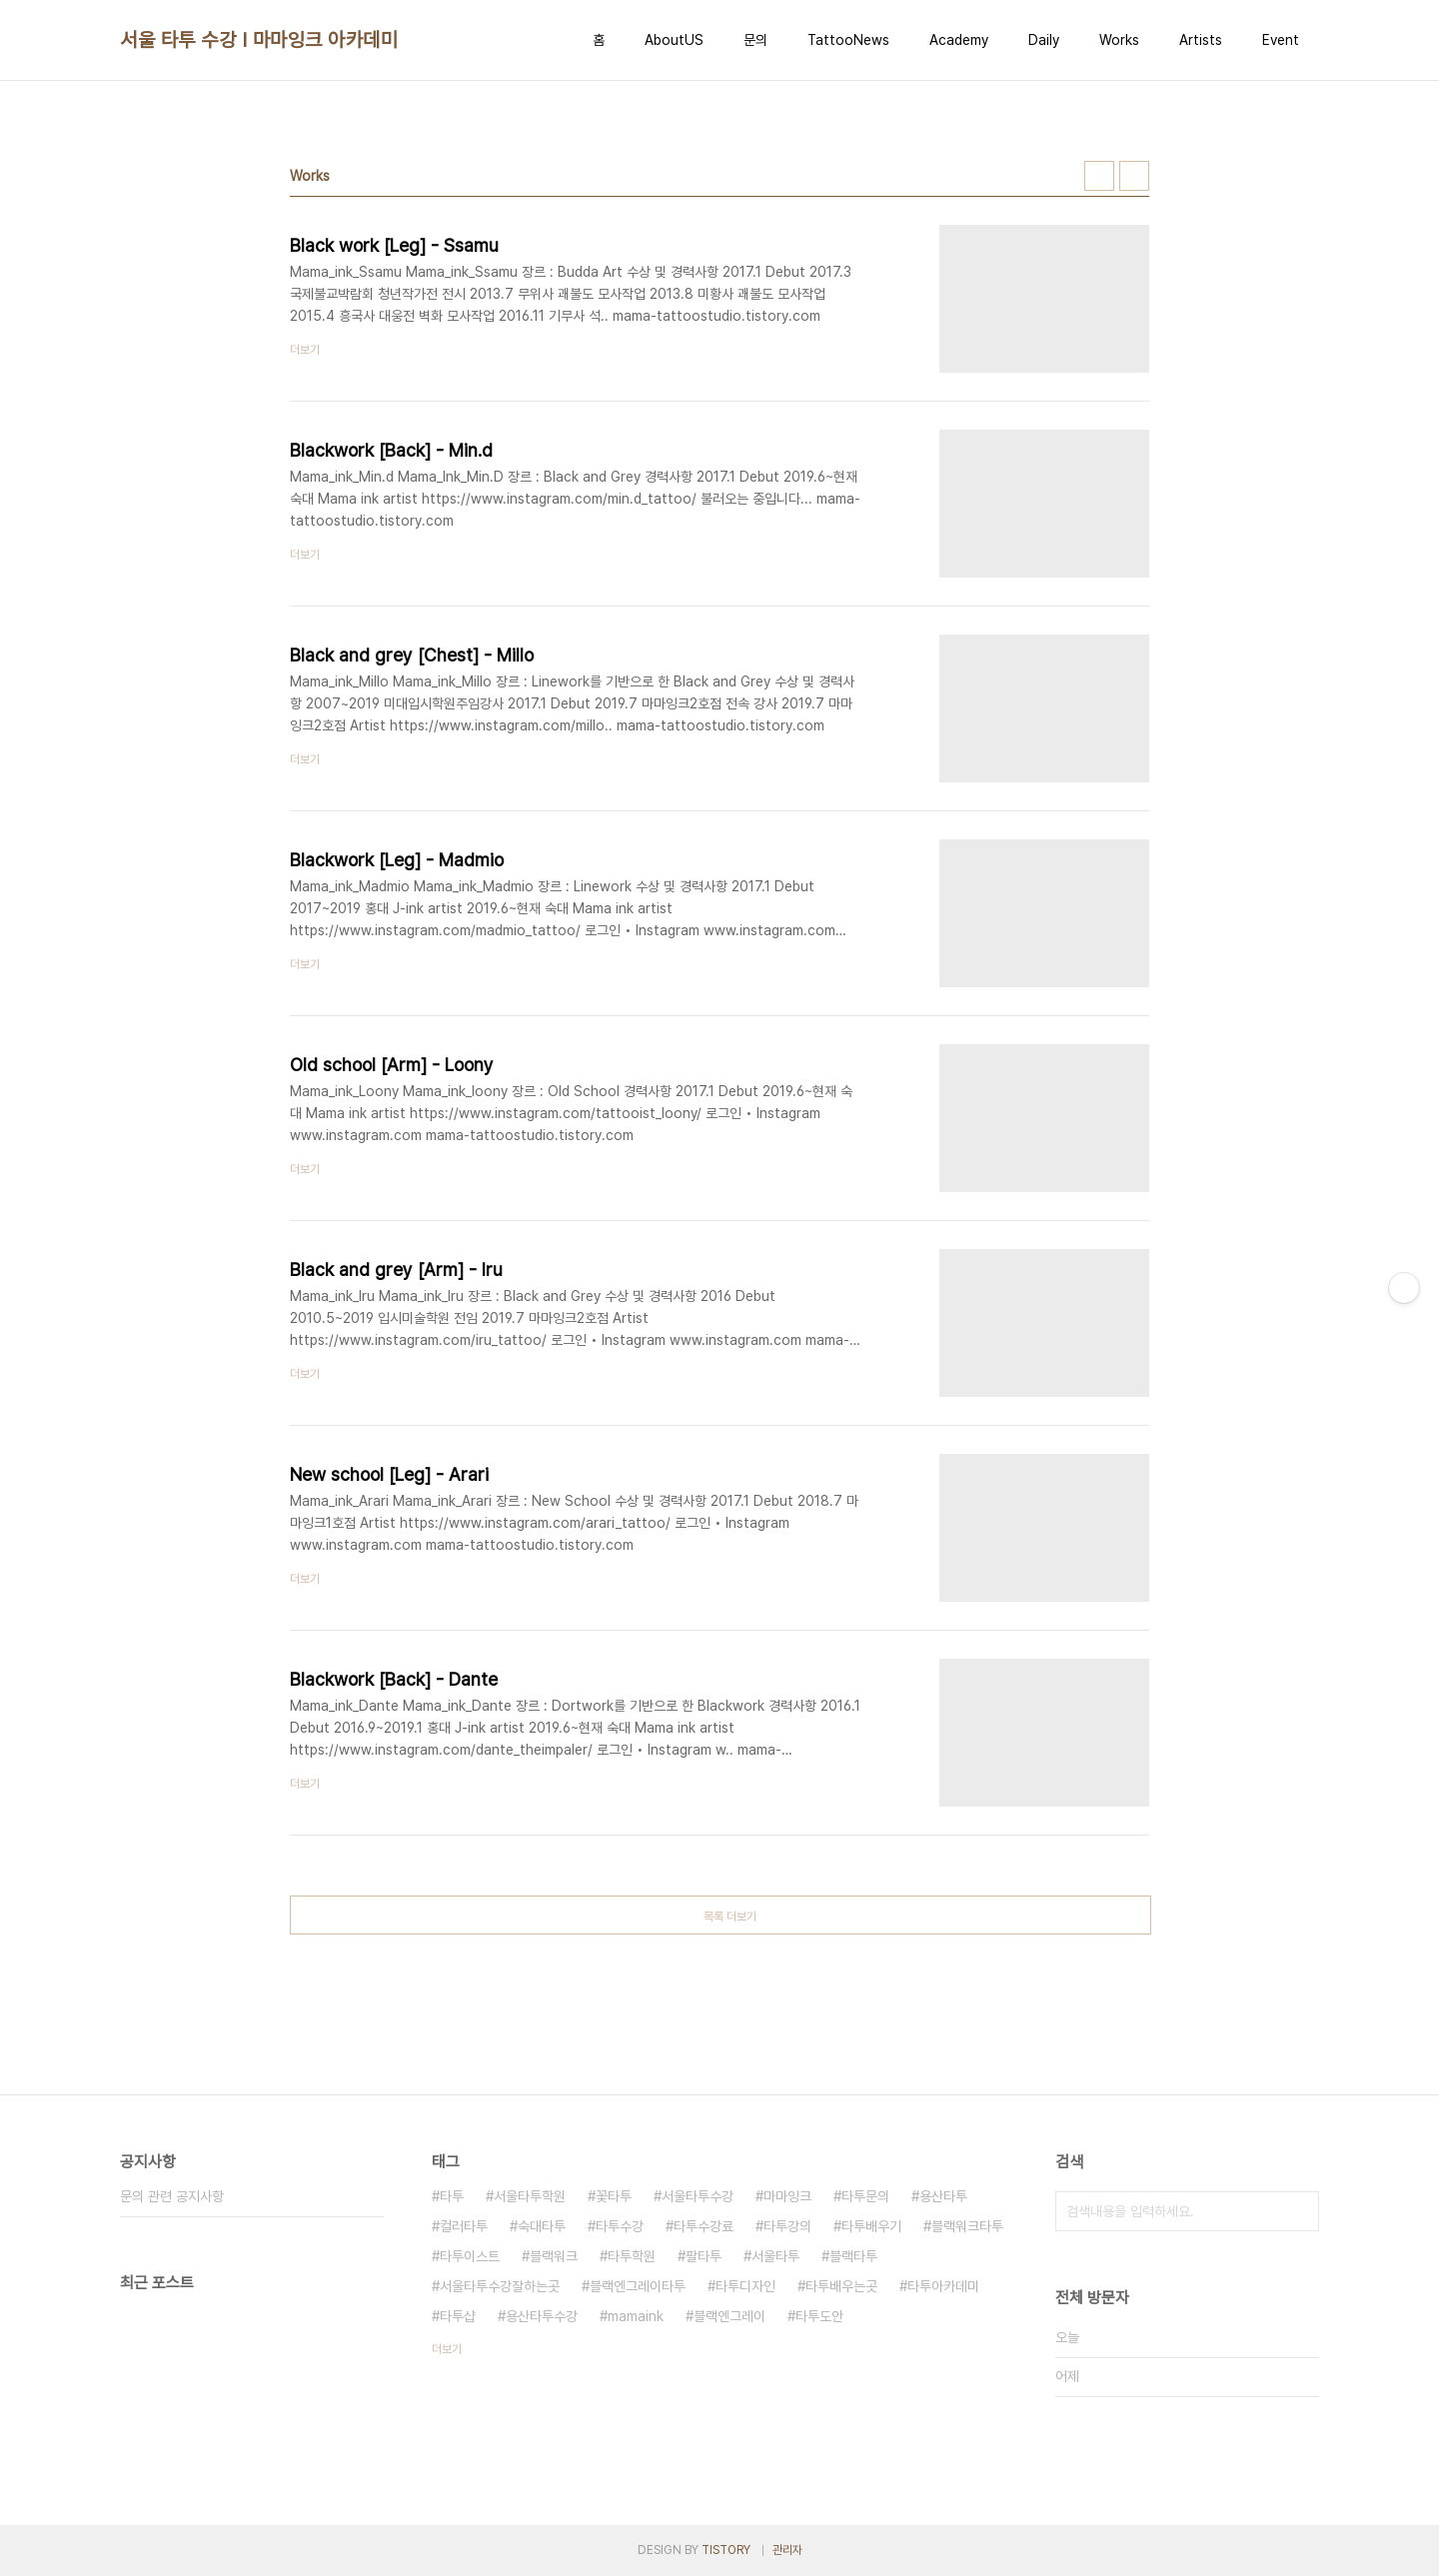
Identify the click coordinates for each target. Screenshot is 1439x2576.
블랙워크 (554, 2256)
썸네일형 (1099, 176)
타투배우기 (871, 2226)
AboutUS (674, 40)
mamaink (636, 2316)
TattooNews (848, 40)
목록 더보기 (730, 1917)
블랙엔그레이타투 (638, 2286)
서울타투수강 (697, 2196)
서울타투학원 (530, 2196)
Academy (958, 40)
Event (1280, 40)
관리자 (787, 2550)
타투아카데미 (943, 2286)
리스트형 (1134, 176)
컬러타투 (464, 2226)
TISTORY (726, 2550)
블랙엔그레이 (729, 2316)
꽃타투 (614, 2196)
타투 (452, 2196)
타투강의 (787, 2226)
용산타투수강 (542, 2316)
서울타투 (775, 2256)
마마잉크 (787, 2196)
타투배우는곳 (841, 2286)
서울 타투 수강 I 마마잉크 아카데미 (259, 40)
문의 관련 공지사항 (172, 2196)
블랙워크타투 (967, 2226)
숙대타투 (542, 2226)
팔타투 (703, 2256)
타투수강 (620, 2226)
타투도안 (819, 2316)
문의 (755, 40)
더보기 (447, 2349)
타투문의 (865, 2196)
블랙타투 (853, 2256)
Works (1119, 40)
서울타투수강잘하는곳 (500, 2286)
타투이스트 (470, 2256)
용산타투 (943, 2196)
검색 (1299, 2211)
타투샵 (458, 2316)
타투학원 (632, 2256)
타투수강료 (703, 2226)
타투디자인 (745, 2286)
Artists (1200, 40)
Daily (1043, 40)
